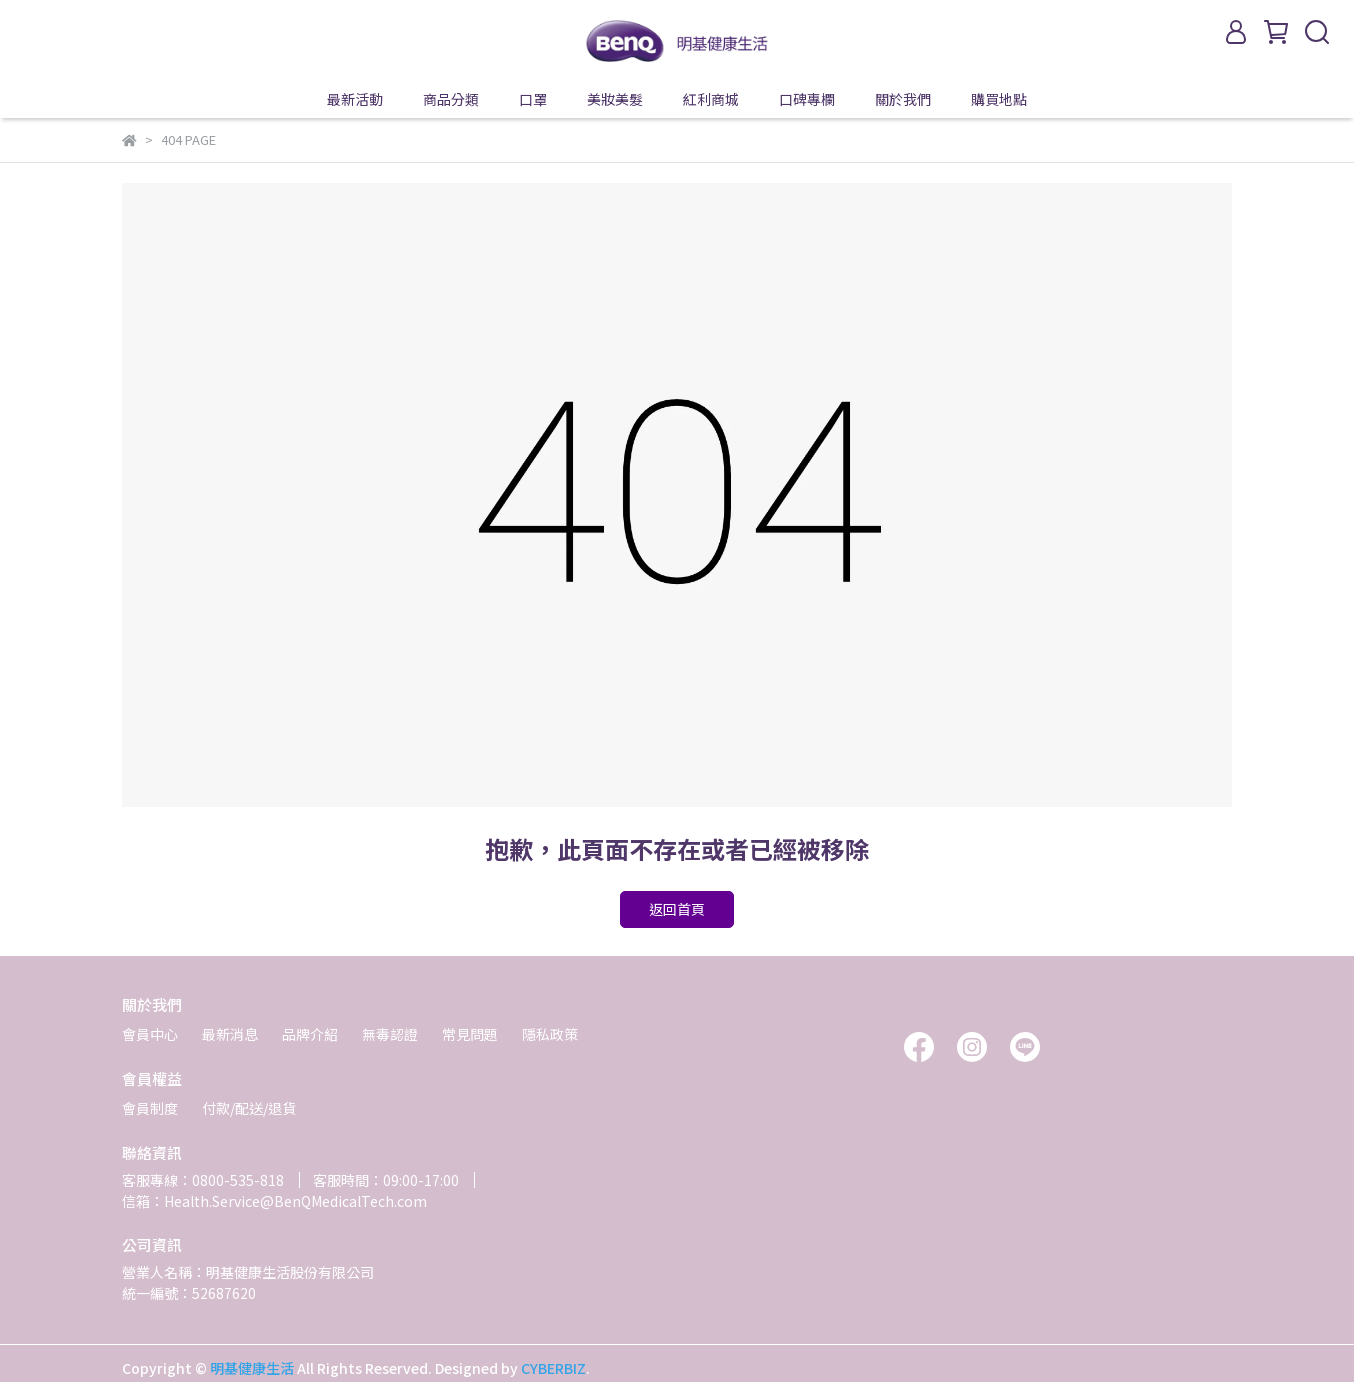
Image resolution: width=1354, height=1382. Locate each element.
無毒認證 (390, 1034)
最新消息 (230, 1034)
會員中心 (150, 1034)
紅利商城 (711, 99)
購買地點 (999, 99)
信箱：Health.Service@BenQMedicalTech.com (274, 1201)
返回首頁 (677, 909)
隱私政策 (550, 1034)
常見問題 (470, 1034)
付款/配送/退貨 (249, 1108)
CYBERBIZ (553, 1368)
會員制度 (150, 1108)
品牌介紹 (310, 1034)
